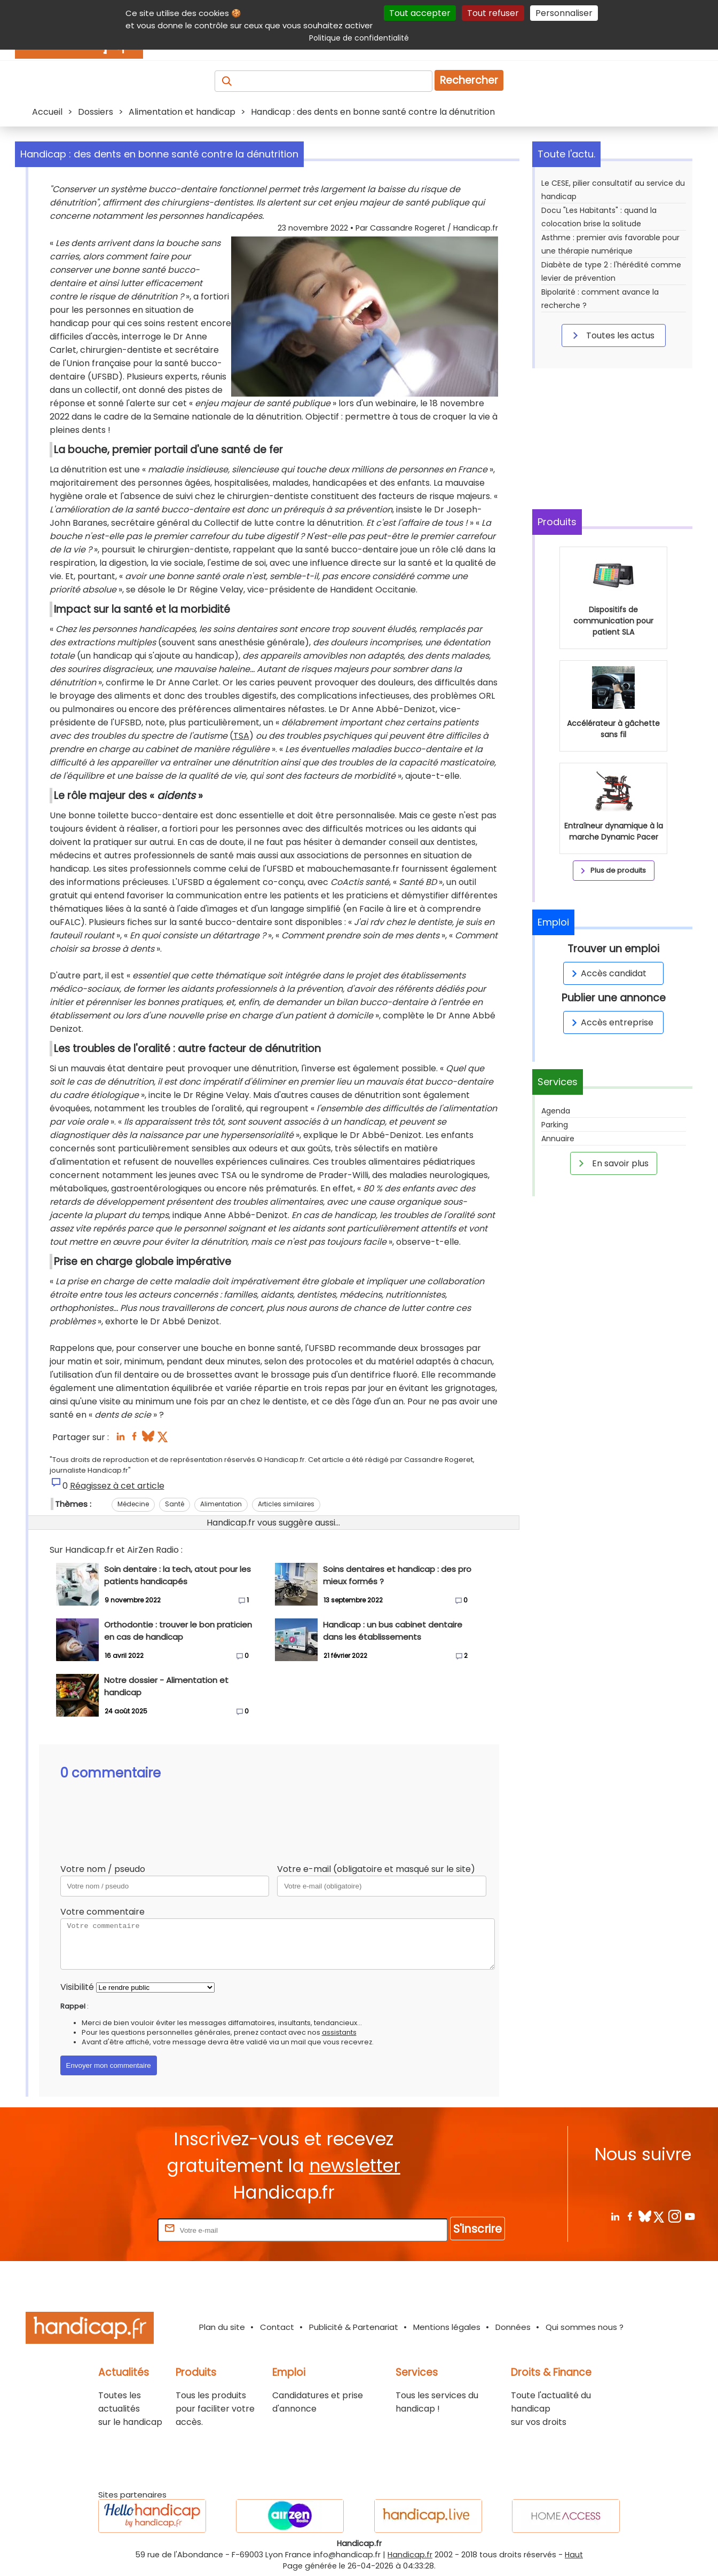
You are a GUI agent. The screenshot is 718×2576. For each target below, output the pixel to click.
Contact (277, 2327)
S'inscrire (477, 2229)
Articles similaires (286, 1503)
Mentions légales (446, 2327)
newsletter (354, 2165)
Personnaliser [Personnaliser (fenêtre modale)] (564, 13)
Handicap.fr (410, 2554)
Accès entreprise (610, 1022)
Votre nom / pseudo (102, 1869)
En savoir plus (612, 1163)
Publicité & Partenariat (353, 2327)
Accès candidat (607, 973)
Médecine (133, 1503)
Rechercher (469, 80)
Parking (554, 1124)
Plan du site (222, 2327)
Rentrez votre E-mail (112, 2230)
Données (513, 2327)
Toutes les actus (611, 335)
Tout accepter (420, 13)
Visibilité (77, 1987)
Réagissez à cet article (117, 1486)
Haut (574, 2554)
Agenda (555, 1110)
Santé (174, 1503)
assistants (339, 2032)
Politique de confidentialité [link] (359, 38)
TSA (241, 736)
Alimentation (221, 1503)
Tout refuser (493, 13)
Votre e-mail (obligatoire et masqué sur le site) (376, 1869)
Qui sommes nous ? (585, 2327)
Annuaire (557, 1138)
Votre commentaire (102, 1912)
